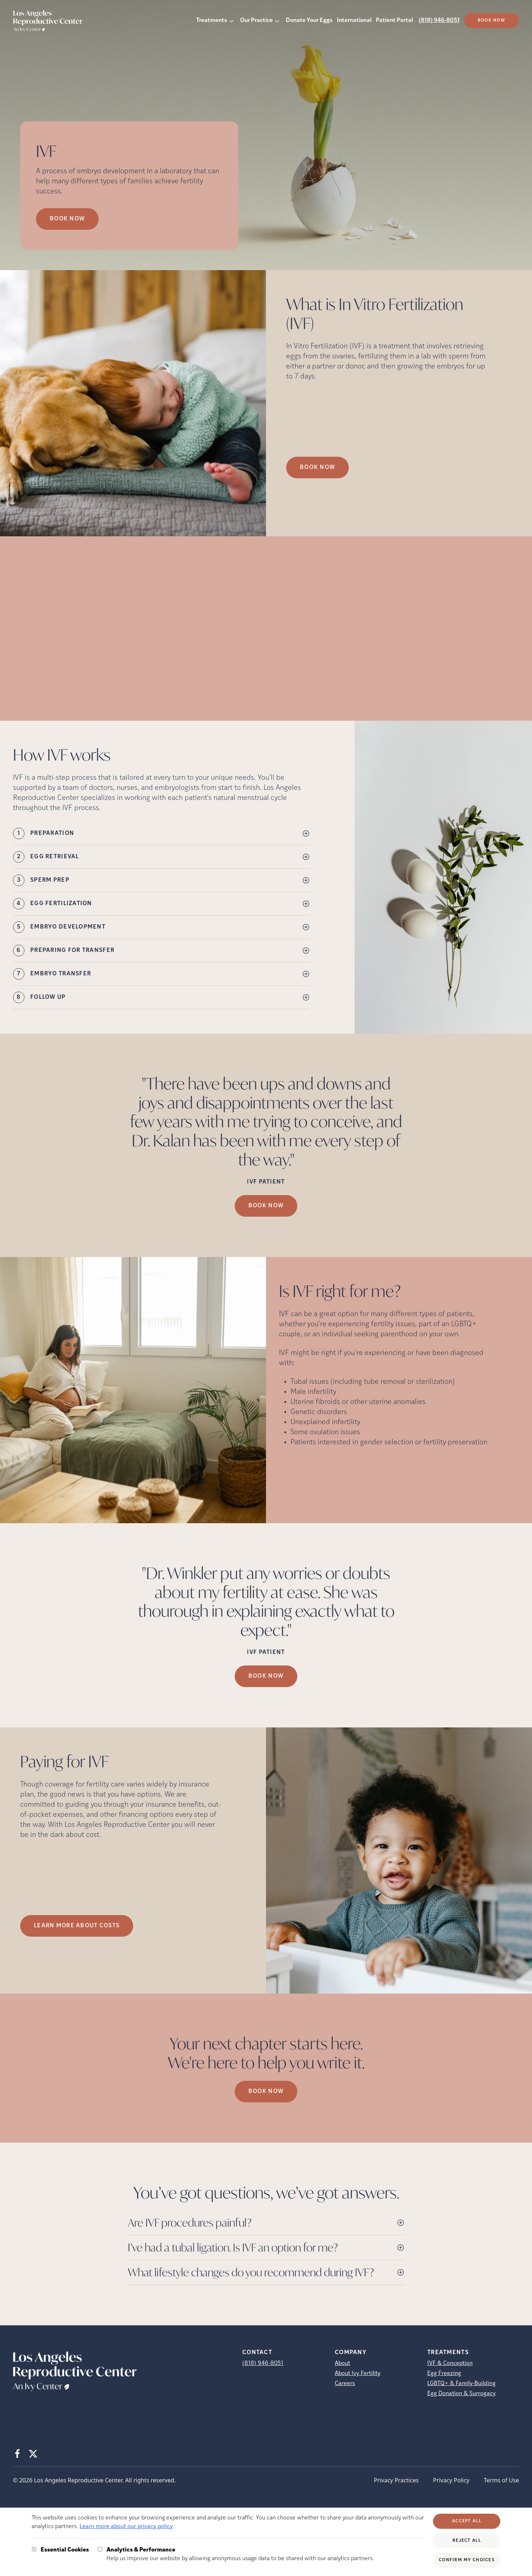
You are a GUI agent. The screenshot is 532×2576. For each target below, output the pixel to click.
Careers (345, 2384)
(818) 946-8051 (439, 20)
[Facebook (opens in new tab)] (17, 2453)
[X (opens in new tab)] (33, 2453)
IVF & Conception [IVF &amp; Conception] (450, 2363)
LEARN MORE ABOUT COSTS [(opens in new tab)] (77, 1926)
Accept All (466, 2521)
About (342, 2363)
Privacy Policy (451, 2480)
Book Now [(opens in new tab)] (491, 20)
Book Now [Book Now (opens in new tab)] (67, 219)
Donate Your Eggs (309, 20)
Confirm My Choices (467, 2560)
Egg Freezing (444, 2373)
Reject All (466, 2541)
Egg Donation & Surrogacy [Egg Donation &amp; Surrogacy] (461, 2394)
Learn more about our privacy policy (126, 2527)
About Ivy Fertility (357, 2373)
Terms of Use (501, 2480)
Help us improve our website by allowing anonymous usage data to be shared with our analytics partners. (240, 2554)
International (354, 20)
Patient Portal (394, 20)
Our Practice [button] (256, 20)
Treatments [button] (211, 20)
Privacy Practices (396, 2480)
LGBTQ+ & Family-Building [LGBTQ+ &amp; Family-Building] (461, 2384)
